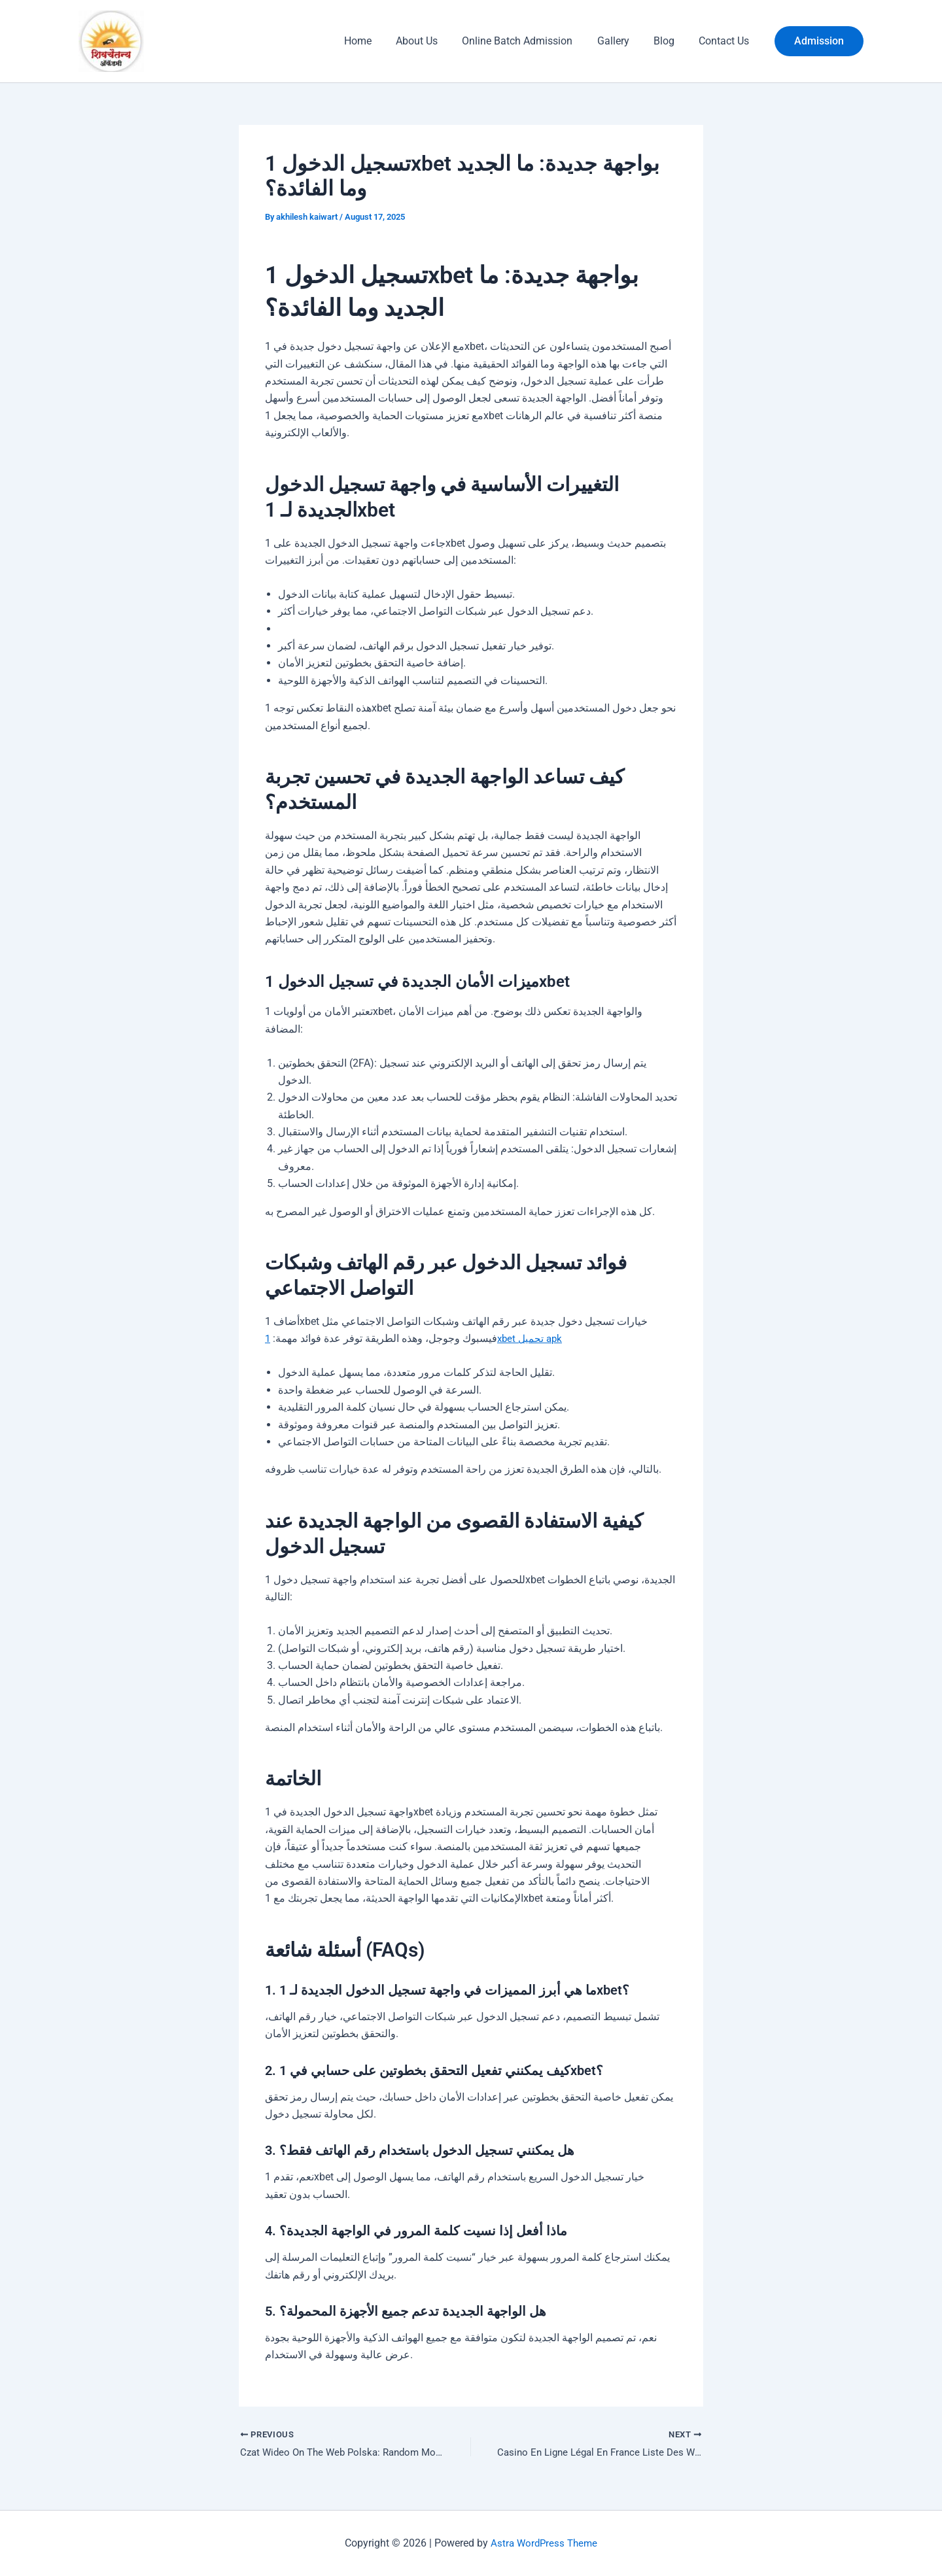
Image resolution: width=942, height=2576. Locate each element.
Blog (669, 41)
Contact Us (726, 41)
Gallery (622, 41)
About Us (432, 41)
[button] (819, 41)
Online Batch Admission (529, 41)
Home (377, 41)
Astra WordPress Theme (544, 2543)
